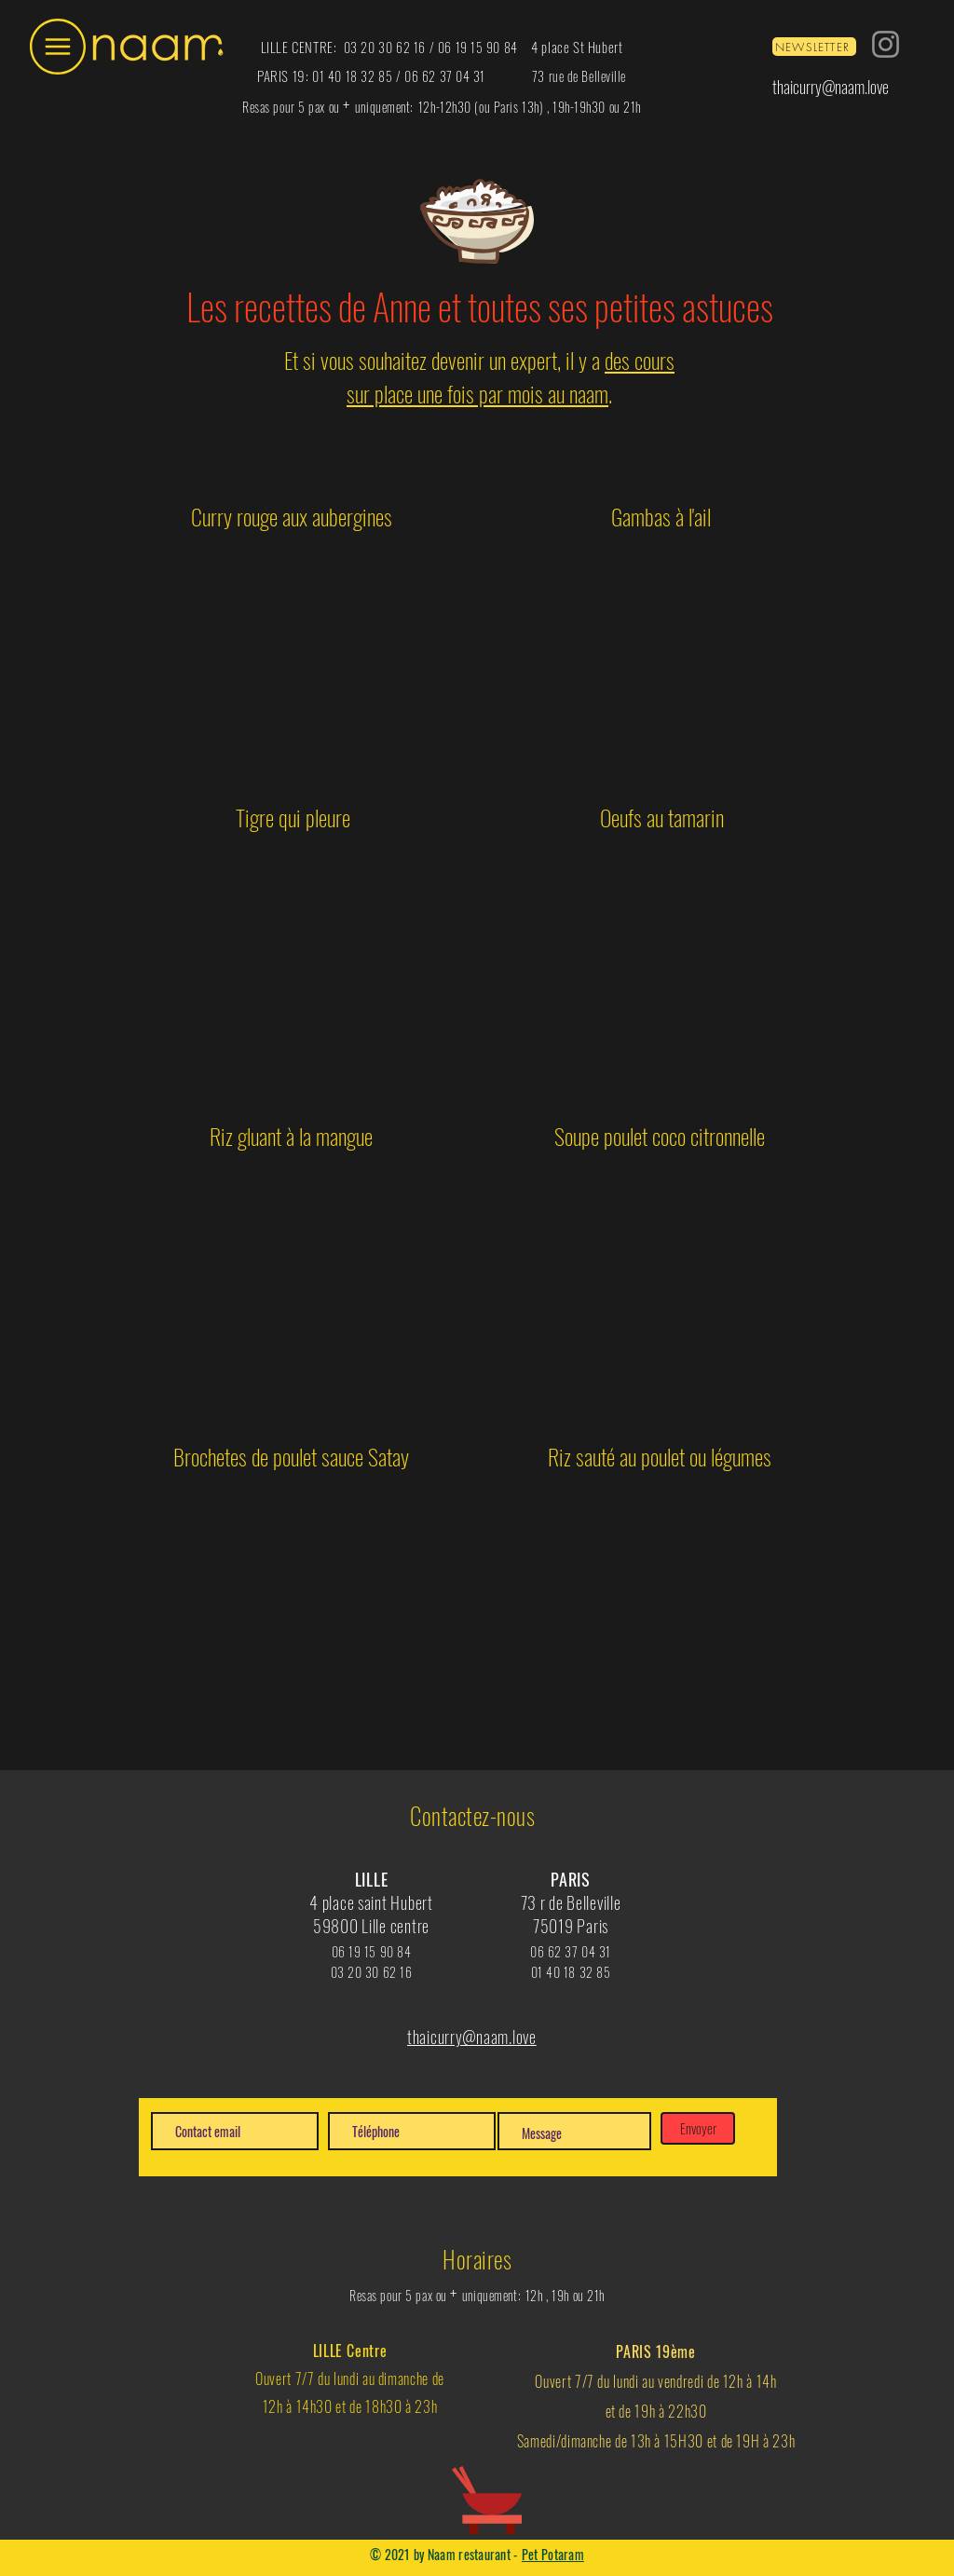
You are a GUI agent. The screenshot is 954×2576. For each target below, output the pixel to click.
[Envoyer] (698, 2128)
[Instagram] (885, 44)
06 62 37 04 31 (444, 76)
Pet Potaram (553, 2554)
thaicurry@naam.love (830, 87)
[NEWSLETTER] (814, 46)
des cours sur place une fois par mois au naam (511, 376)
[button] (58, 47)
